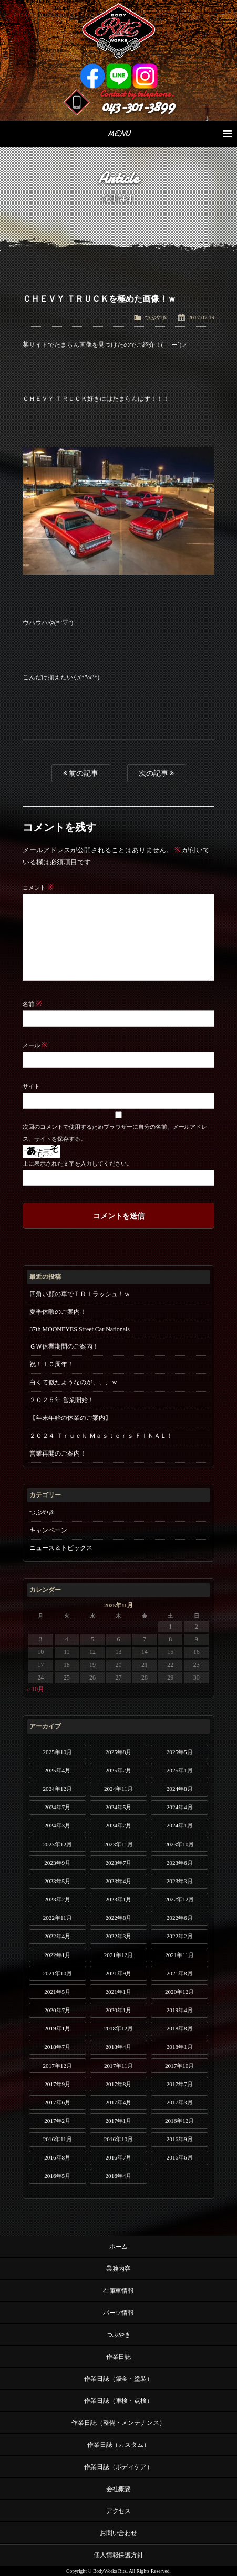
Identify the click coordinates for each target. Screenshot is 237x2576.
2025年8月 (119, 1752)
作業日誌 (118, 2356)
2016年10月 (118, 2139)
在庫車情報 (119, 2290)
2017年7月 (180, 2084)
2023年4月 (119, 1881)
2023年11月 (118, 1844)
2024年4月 (180, 1807)
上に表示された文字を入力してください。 (77, 1163)
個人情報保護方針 (119, 2555)
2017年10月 (179, 2065)
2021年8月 (180, 1973)
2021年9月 (119, 1973)
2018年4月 (119, 2047)
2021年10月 (57, 1973)
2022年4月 (57, 1936)
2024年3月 (57, 1825)
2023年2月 (57, 1899)
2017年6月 (57, 2102)
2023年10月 (179, 1844)
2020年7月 (57, 2010)
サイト (31, 1086)
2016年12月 (179, 2121)
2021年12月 (118, 1955)
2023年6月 (180, 1862)
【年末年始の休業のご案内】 (70, 1417)
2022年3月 (119, 1936)
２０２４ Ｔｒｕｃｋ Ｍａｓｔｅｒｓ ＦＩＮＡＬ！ (101, 1435)
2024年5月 (119, 1807)
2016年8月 (57, 2157)
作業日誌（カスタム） (118, 2445)
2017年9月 (57, 2084)
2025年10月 (57, 1752)
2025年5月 (180, 1752)
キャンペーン (48, 1530)
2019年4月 (180, 2010)
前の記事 (81, 773)
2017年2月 (57, 2121)
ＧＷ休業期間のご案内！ (64, 1346)
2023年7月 (119, 1862)
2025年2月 (119, 1770)
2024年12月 (57, 1789)
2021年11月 (179, 1955)
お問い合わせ (119, 2533)
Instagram (145, 76)
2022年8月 (119, 1918)
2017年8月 (119, 2084)
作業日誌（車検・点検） (118, 2400)
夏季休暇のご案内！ (57, 1312)
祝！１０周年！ (51, 1364)
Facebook (92, 76)
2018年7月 (57, 2047)
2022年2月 (180, 1936)
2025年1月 (180, 1770)
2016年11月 (57, 2139)
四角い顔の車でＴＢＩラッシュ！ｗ (79, 1294)
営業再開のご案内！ (57, 1453)
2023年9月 (57, 1862)
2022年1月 (57, 1955)
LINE (119, 76)
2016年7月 (119, 2157)
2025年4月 (57, 1770)
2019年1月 (57, 2028)
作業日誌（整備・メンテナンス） (118, 2423)
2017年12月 (57, 2065)
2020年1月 (119, 2010)
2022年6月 (180, 1918)
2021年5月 (57, 1992)
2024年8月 (180, 1789)
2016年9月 (180, 2139)
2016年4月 (119, 2176)
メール (35, 1045)
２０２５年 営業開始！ (61, 1400)
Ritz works (118, 31)
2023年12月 (57, 1844)
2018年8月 (180, 2028)
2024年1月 (180, 1825)
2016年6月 (180, 2157)
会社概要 (118, 2489)
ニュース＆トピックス (60, 1548)
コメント (38, 887)
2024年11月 (118, 1789)
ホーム (118, 2246)
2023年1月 (119, 1899)
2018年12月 (118, 2028)
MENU (169, 134)
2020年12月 (179, 1992)
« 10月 (35, 1689)
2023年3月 (180, 1881)
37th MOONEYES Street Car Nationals (79, 1329)
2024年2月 (119, 1825)
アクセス (118, 2511)
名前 (32, 1004)
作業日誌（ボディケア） (118, 2467)
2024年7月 (57, 1807)
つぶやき (156, 317)
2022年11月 (57, 1918)
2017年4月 (119, 2102)
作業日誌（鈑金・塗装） (118, 2378)
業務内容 (118, 2268)
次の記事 (156, 773)
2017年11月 (118, 2065)
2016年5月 (57, 2176)
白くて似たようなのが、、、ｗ (73, 1382)
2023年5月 (57, 1881)
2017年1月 (119, 2121)
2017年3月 (180, 2102)
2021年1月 (119, 1992)
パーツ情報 (119, 2312)
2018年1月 (180, 2047)
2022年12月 (179, 1899)
